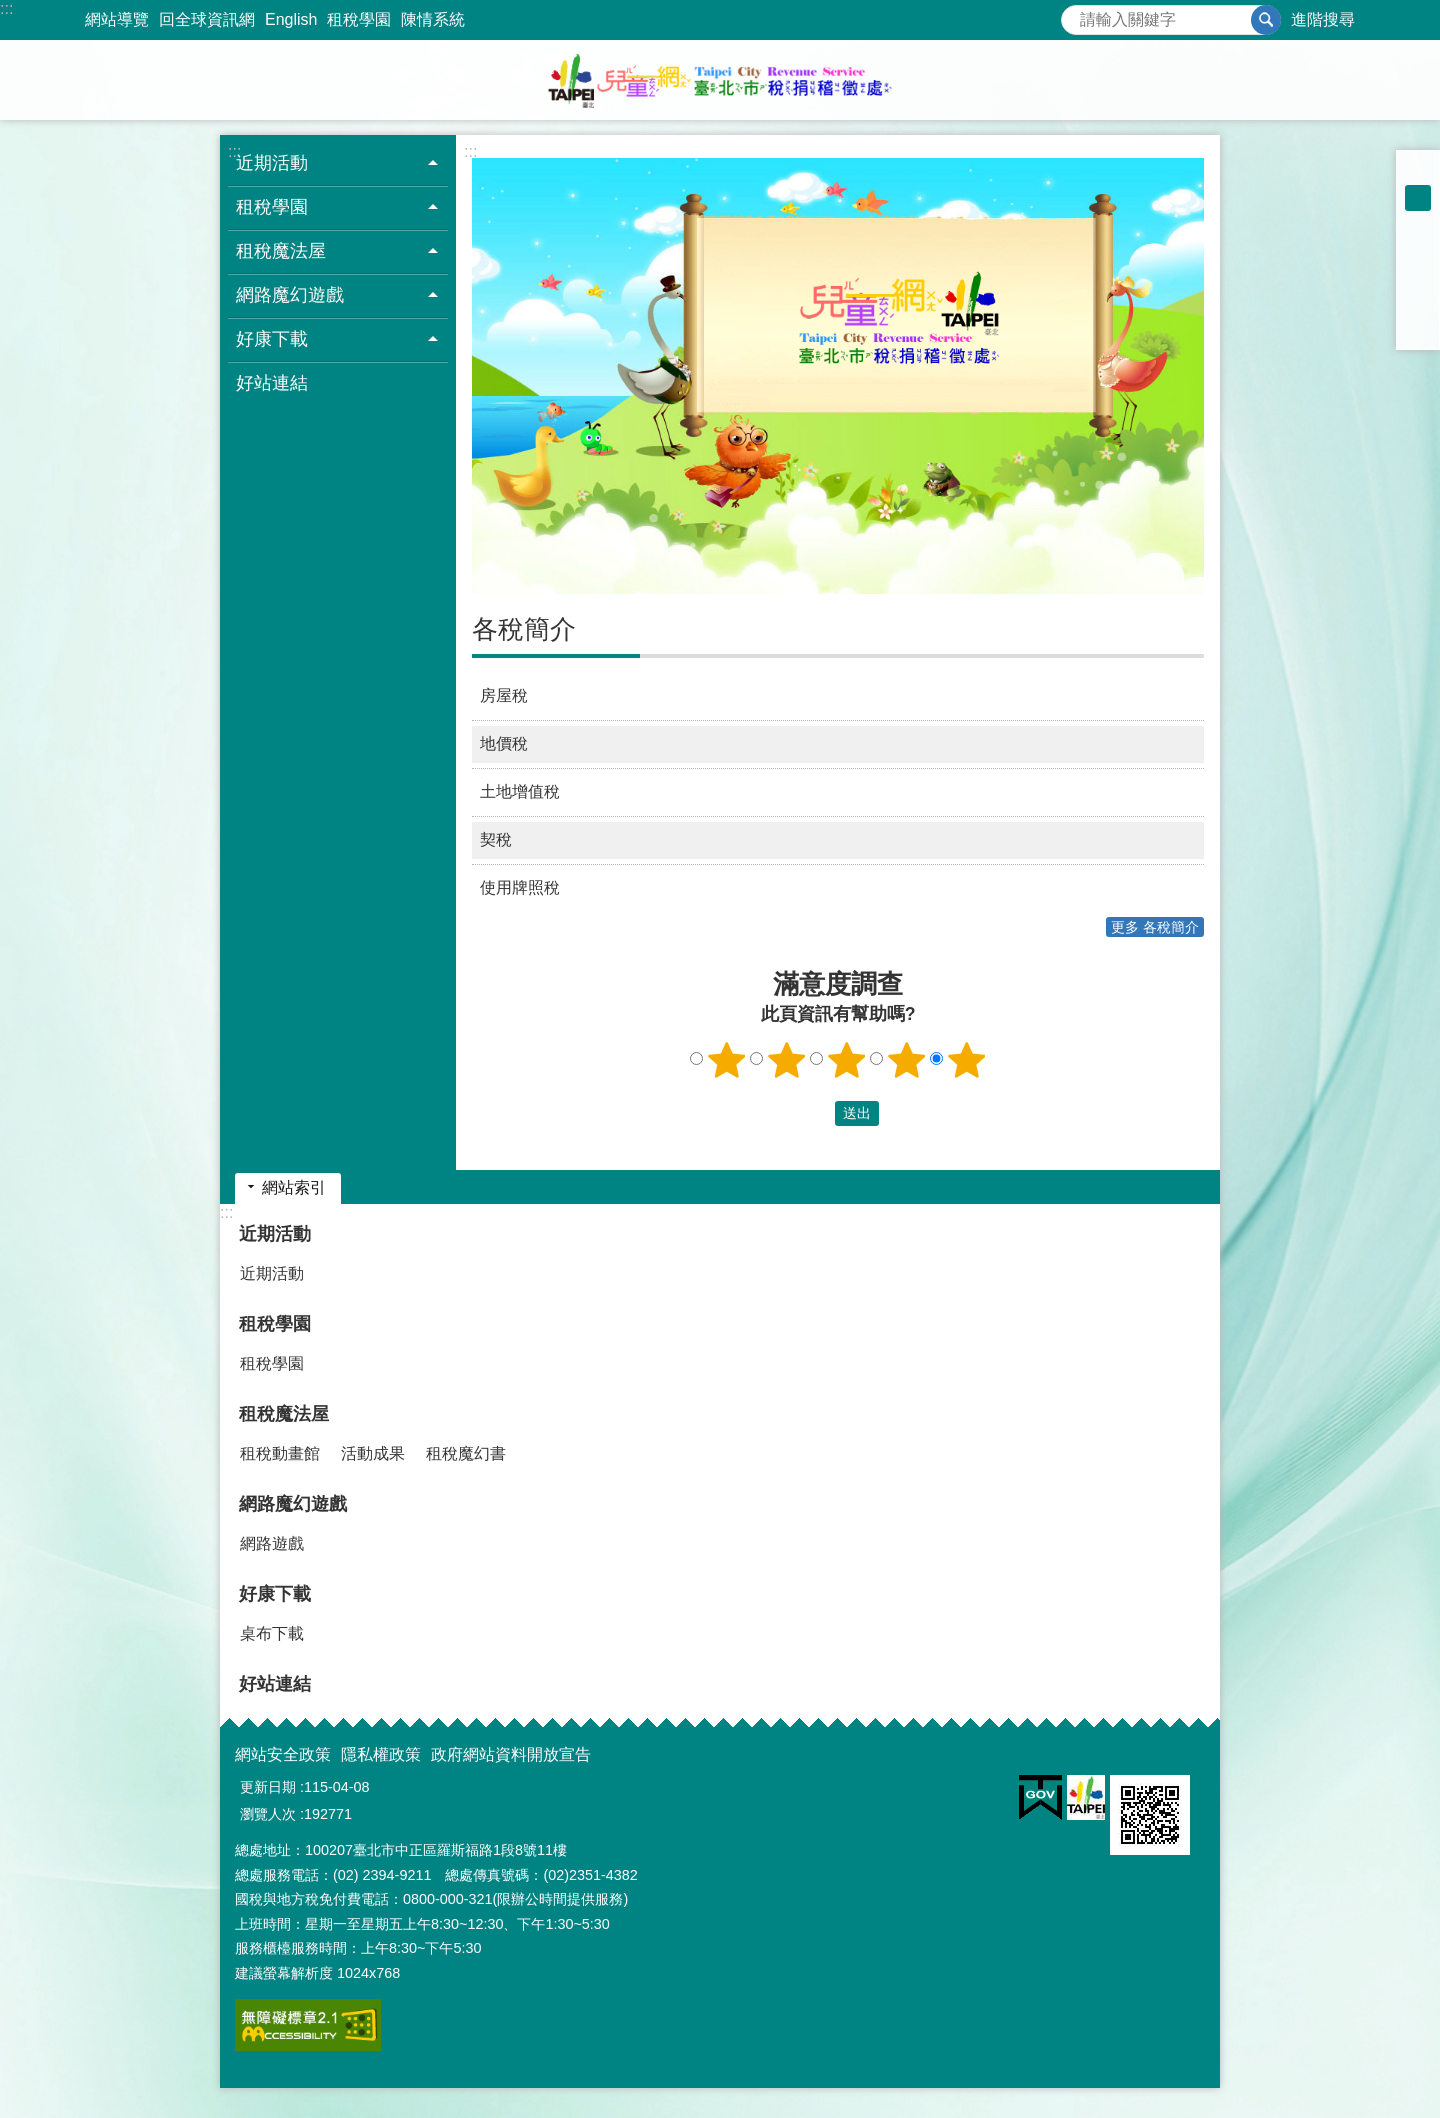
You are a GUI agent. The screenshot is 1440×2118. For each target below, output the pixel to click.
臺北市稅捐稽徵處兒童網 (720, 80)
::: (6, 8)
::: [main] (470, 151)
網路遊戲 (272, 1543)
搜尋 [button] (1266, 20)
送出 (816, 1113)
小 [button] (1418, 172)
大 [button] (1418, 224)
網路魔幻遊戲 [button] (290, 295)
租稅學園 (359, 19)
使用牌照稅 (520, 887)
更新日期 (268, 1787)
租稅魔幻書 (466, 1453)
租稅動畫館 (280, 1453)
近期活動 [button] (272, 163)
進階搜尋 (1323, 19)
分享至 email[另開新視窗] (1418, 328)
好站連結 (272, 383)
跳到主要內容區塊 (10, 10)
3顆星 (847, 1060)
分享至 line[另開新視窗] (1418, 302)
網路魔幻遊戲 (293, 1504)
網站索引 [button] (294, 1187)
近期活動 (275, 1234)
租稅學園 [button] (272, 207)
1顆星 (727, 1060)
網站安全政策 (283, 1754)
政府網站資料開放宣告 (511, 1754)
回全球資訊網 (207, 19)
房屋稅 (504, 695)
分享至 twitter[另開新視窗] (1418, 276)
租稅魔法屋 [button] (281, 251)
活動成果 (373, 1453)
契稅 (496, 839)
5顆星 (967, 1060)
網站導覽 (117, 19)
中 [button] (1418, 198)
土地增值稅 (520, 791)
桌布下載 (272, 1633)
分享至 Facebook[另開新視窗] (1418, 250)
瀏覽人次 (268, 1814)
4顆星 (907, 1060)
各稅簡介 (524, 629)
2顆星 (787, 1060)
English (291, 19)
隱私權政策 (381, 1754)
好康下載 (275, 1594)
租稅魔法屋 (284, 1414)
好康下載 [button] (272, 339)
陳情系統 (433, 19)
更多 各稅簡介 (1155, 927)
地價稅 (504, 743)
